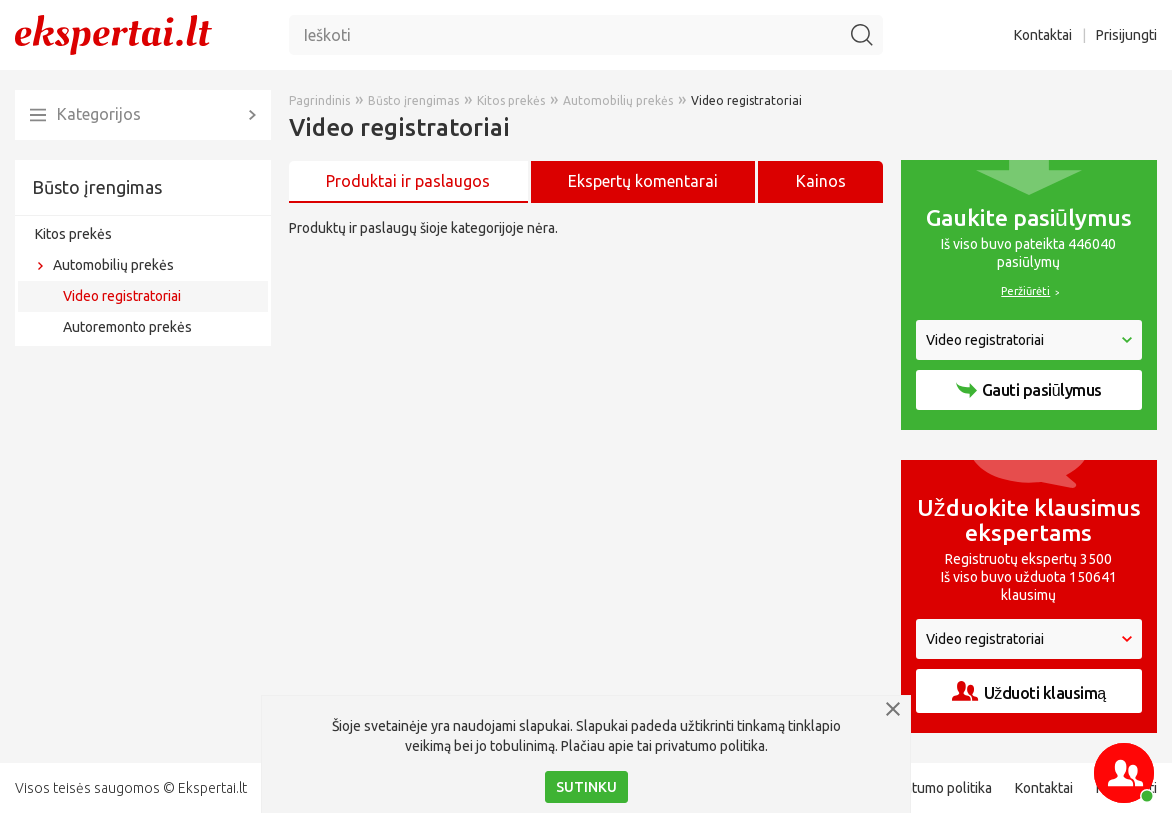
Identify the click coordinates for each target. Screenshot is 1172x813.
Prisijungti (1126, 35)
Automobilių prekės (113, 265)
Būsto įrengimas (97, 187)
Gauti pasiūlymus (1029, 390)
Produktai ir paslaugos (408, 181)
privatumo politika (710, 746)
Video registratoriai (122, 296)
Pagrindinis (319, 100)
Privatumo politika (937, 788)
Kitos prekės (73, 234)
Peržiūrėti (1025, 291)
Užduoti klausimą (1029, 691)
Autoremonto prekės (127, 327)
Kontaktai (1043, 35)
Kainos (821, 181)
